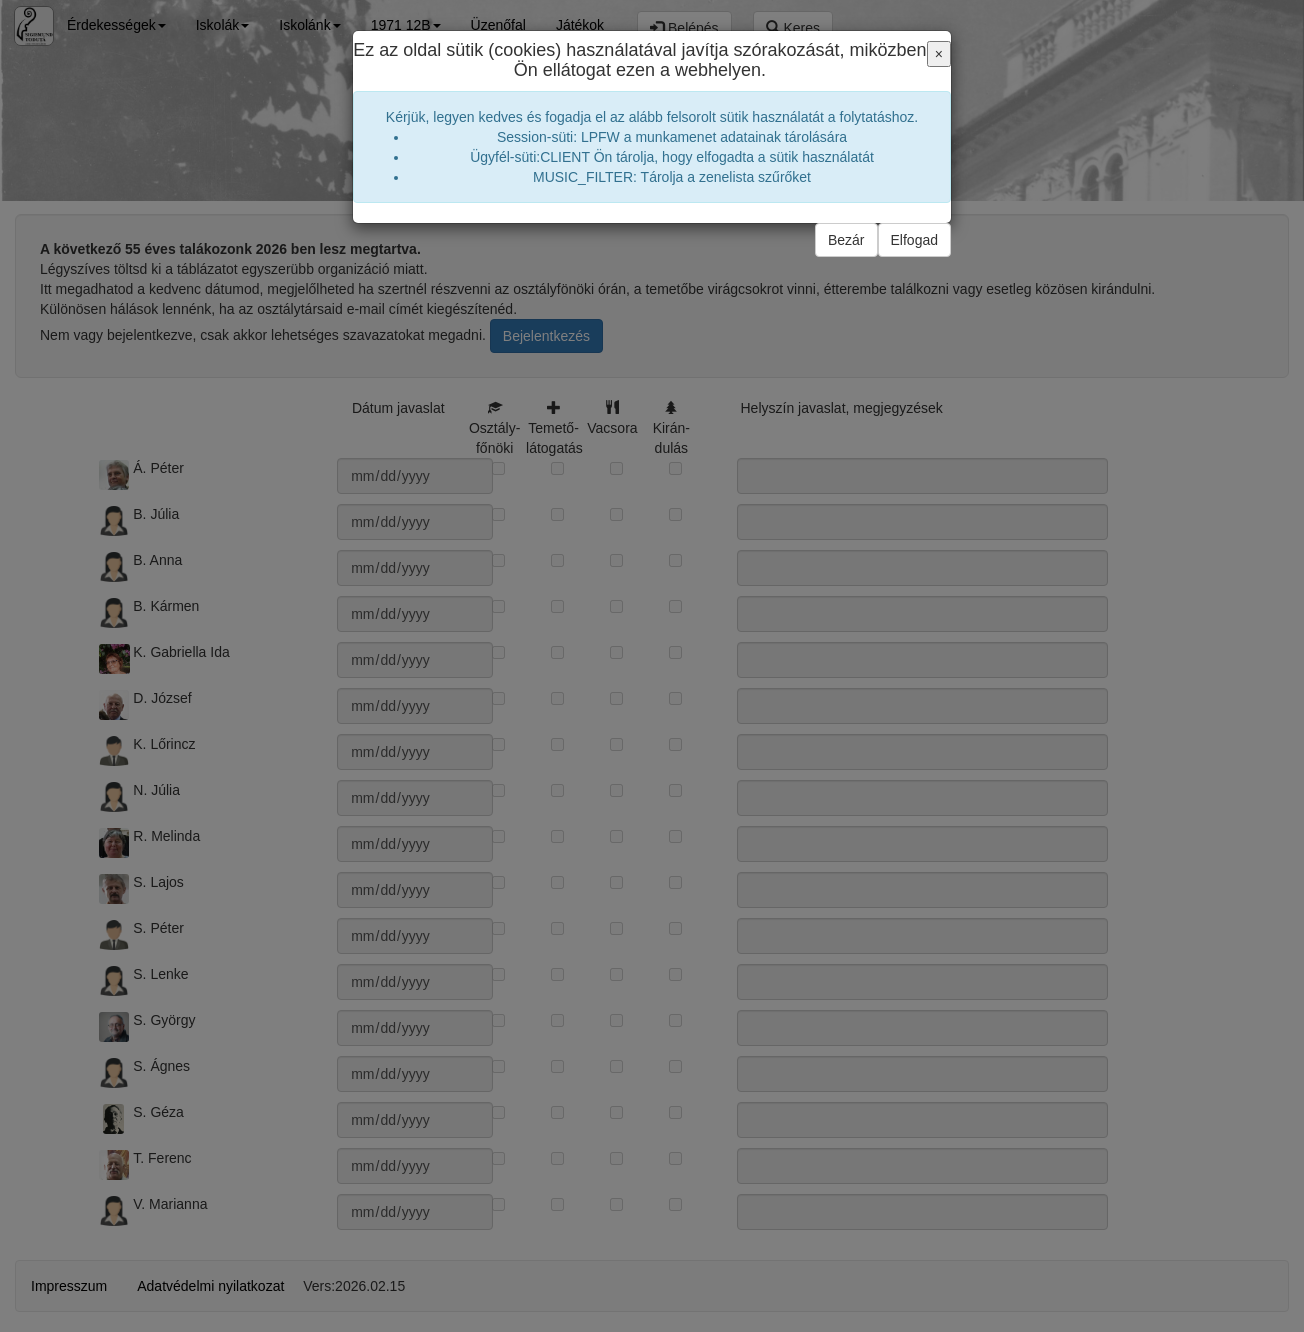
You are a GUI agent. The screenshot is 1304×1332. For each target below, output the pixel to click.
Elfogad (914, 240)
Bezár (846, 240)
